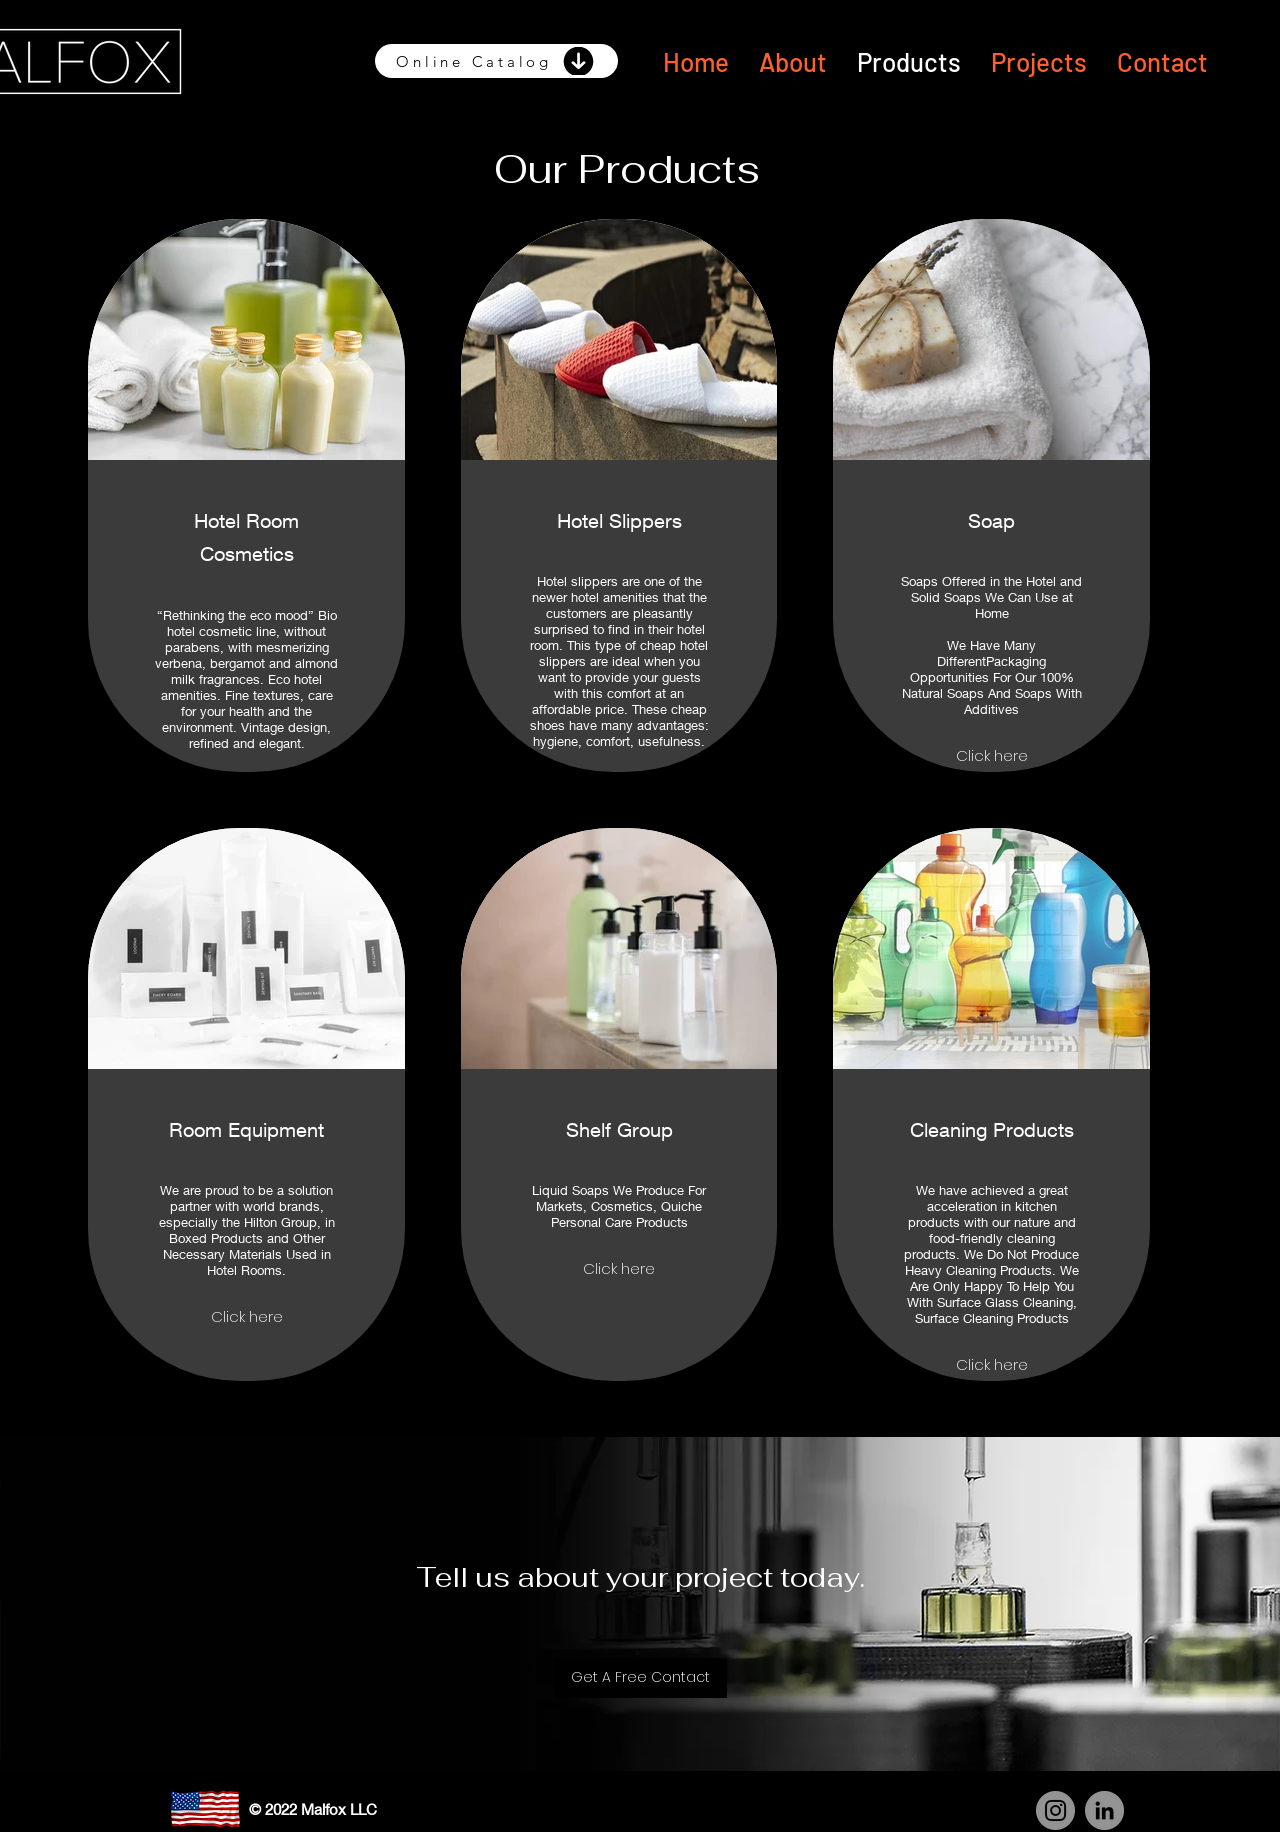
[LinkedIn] (1104, 1810)
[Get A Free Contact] (640, 1678)
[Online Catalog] (496, 61)
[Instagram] (1055, 1810)
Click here (992, 755)
